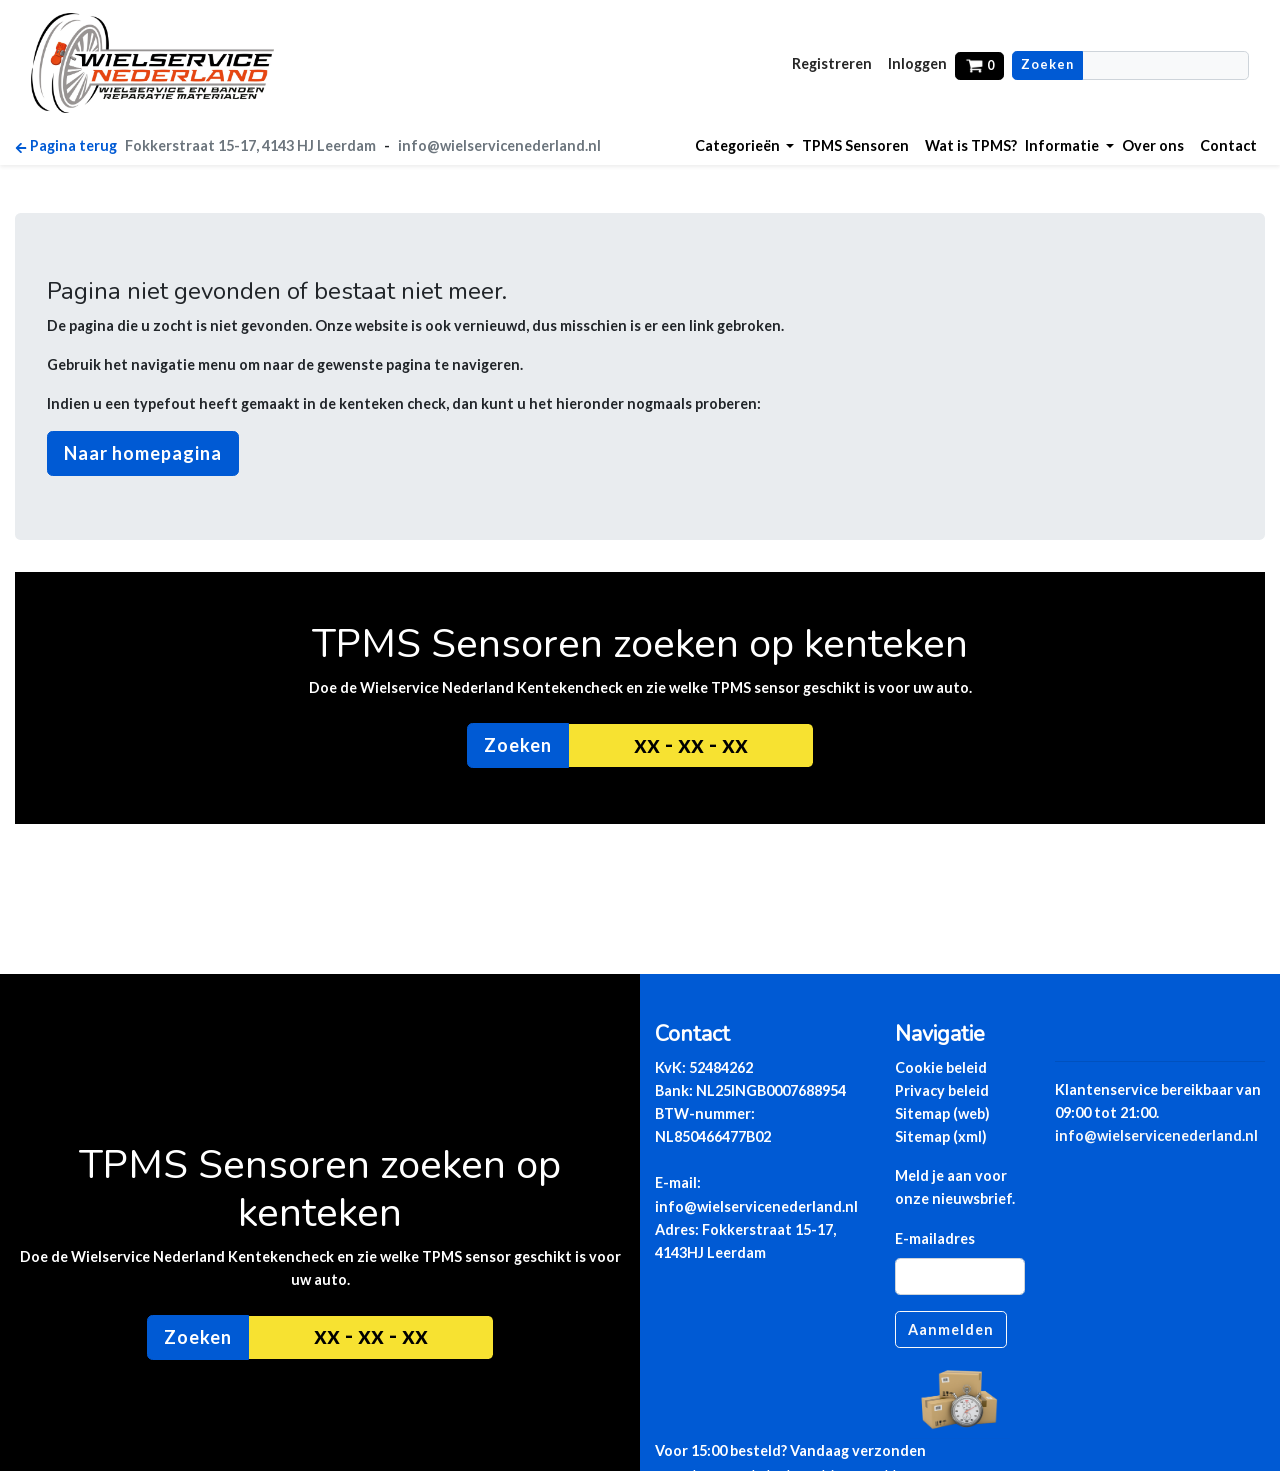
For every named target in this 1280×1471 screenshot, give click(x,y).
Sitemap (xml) (941, 1136)
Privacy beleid (942, 1090)
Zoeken (1047, 64)
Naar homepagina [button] (143, 453)
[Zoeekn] (1165, 65)
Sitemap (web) (942, 1113)
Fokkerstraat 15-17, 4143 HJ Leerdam (250, 145)
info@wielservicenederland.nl (499, 145)
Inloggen (917, 63)
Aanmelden (951, 1329)
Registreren (832, 63)
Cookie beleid (941, 1067)
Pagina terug (66, 145)
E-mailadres (935, 1238)
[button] (745, 145)
